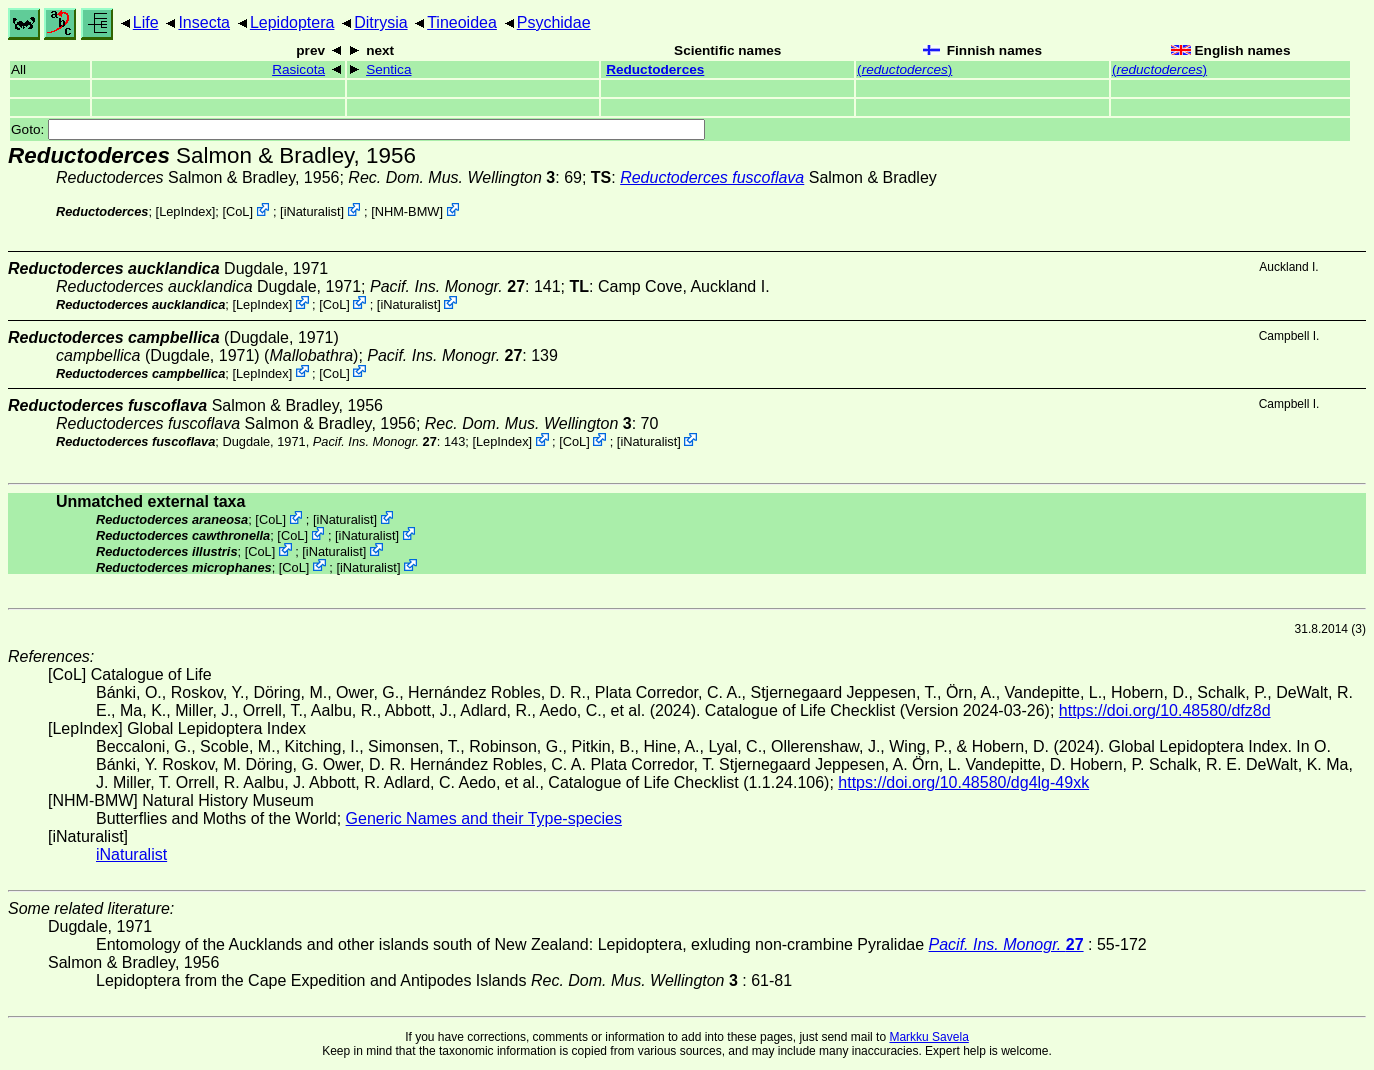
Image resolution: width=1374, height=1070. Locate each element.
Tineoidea (462, 22)
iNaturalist (312, 211)
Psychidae (554, 22)
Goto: (358, 129)
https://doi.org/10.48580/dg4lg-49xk (963, 782)
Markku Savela (928, 1037)
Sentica (388, 69)
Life (146, 22)
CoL (237, 211)
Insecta (204, 22)
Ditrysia (380, 22)
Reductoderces (655, 69)
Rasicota (298, 69)
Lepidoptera (292, 22)
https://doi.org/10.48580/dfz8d (1165, 710)
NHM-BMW (407, 211)
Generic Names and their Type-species (484, 818)
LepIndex (185, 211)
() (904, 69)
